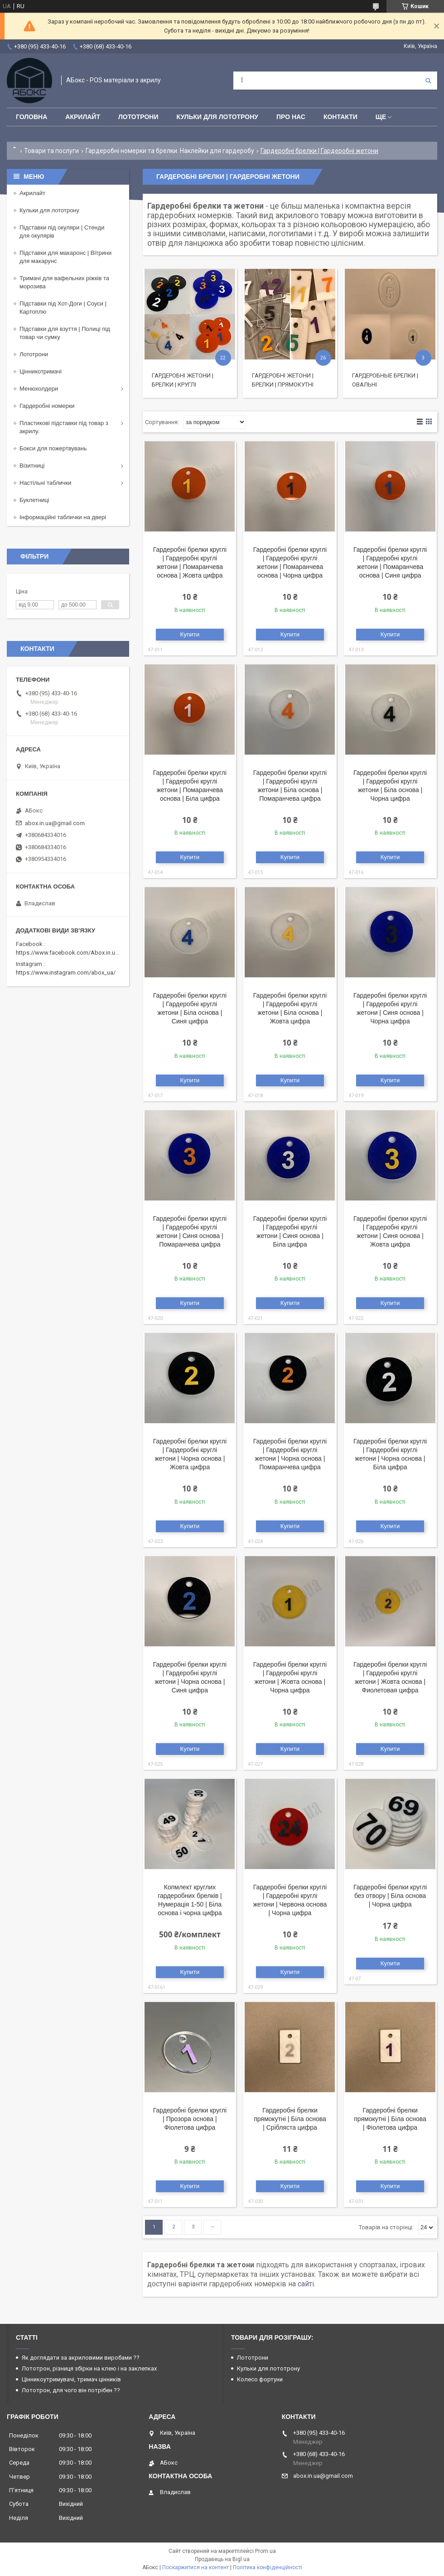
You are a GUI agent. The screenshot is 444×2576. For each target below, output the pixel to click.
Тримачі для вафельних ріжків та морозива (64, 282)
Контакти (340, 116)
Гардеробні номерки (47, 405)
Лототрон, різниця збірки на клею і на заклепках (89, 2368)
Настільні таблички (45, 482)
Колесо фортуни (260, 2379)
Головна (31, 116)
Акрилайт (82, 116)
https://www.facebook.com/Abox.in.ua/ (68, 952)
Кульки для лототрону (217, 116)
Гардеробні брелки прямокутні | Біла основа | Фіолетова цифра (390, 2119)
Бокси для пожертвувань (53, 448)
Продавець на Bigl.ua (222, 2559)
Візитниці (32, 465)
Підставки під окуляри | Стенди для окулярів (61, 231)
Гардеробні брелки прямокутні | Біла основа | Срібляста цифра (290, 2119)
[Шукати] (428, 81)
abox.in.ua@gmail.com (55, 823)
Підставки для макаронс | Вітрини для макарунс (65, 256)
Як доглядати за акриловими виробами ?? (81, 2357)
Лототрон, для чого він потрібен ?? (71, 2390)
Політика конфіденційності (267, 2567)
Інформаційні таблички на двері (62, 517)
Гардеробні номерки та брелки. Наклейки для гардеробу (170, 150)
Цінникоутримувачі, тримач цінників (71, 2379)
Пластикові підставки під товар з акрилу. (63, 427)
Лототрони (138, 116)
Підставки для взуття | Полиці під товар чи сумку (64, 332)
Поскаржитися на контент (195, 2567)
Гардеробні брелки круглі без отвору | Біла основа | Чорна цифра (390, 1895)
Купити (190, 634)
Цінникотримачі (40, 371)
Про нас (290, 116)
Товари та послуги (51, 150)
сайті (306, 2284)
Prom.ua (265, 2551)
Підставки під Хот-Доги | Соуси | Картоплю (62, 307)
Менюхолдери (38, 388)
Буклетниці (34, 500)
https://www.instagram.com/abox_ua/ (66, 972)
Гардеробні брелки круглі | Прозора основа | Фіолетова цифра (190, 2119)
